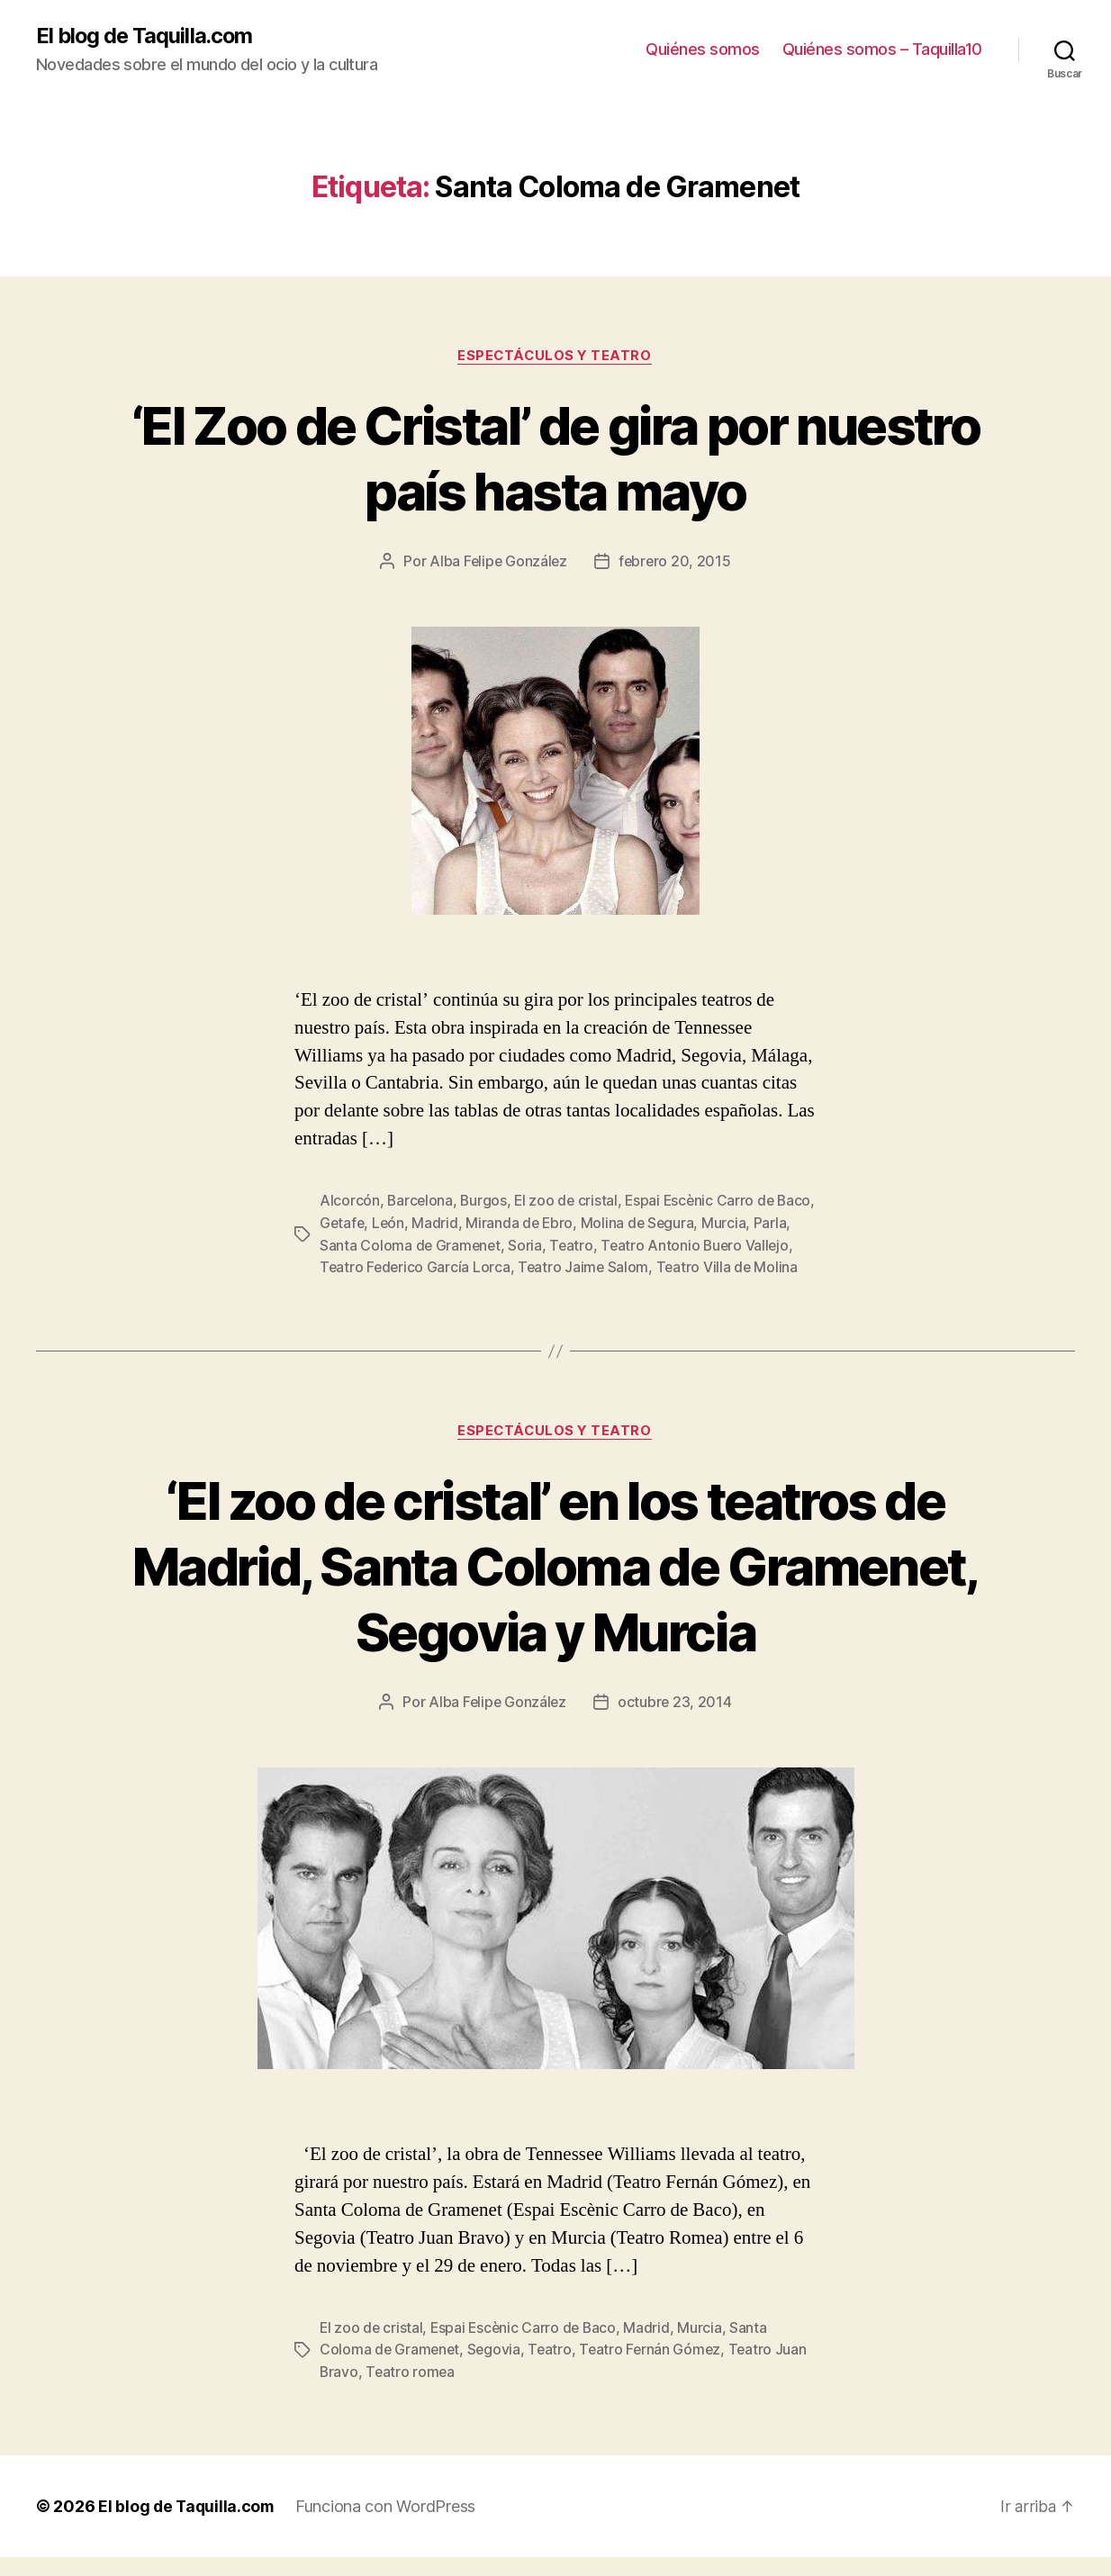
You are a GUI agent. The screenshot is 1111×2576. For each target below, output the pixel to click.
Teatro (614, 1245)
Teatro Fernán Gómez (655, 2370)
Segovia (497, 2370)
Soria (568, 1245)
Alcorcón (350, 1202)
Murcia (771, 1224)
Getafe (384, 1224)
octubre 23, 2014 (676, 1723)
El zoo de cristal (569, 1202)
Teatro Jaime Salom (639, 1267)
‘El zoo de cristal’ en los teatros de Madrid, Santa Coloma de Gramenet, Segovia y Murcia (555, 1587)
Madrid (479, 1224)
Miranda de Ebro (564, 1224)
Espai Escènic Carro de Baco (527, 2348)
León (431, 1224)
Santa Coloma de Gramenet (452, 1245)
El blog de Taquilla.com (146, 36)
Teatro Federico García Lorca (468, 1267)
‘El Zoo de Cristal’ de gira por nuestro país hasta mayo (555, 458)
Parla (336, 1245)
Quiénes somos (703, 50)
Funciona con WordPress (390, 2525)
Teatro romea (411, 2391)
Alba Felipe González (498, 563)
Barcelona (421, 1202)
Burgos (485, 1202)
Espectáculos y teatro (555, 356)
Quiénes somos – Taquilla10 (882, 50)
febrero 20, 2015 (676, 563)
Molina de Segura (684, 1224)
